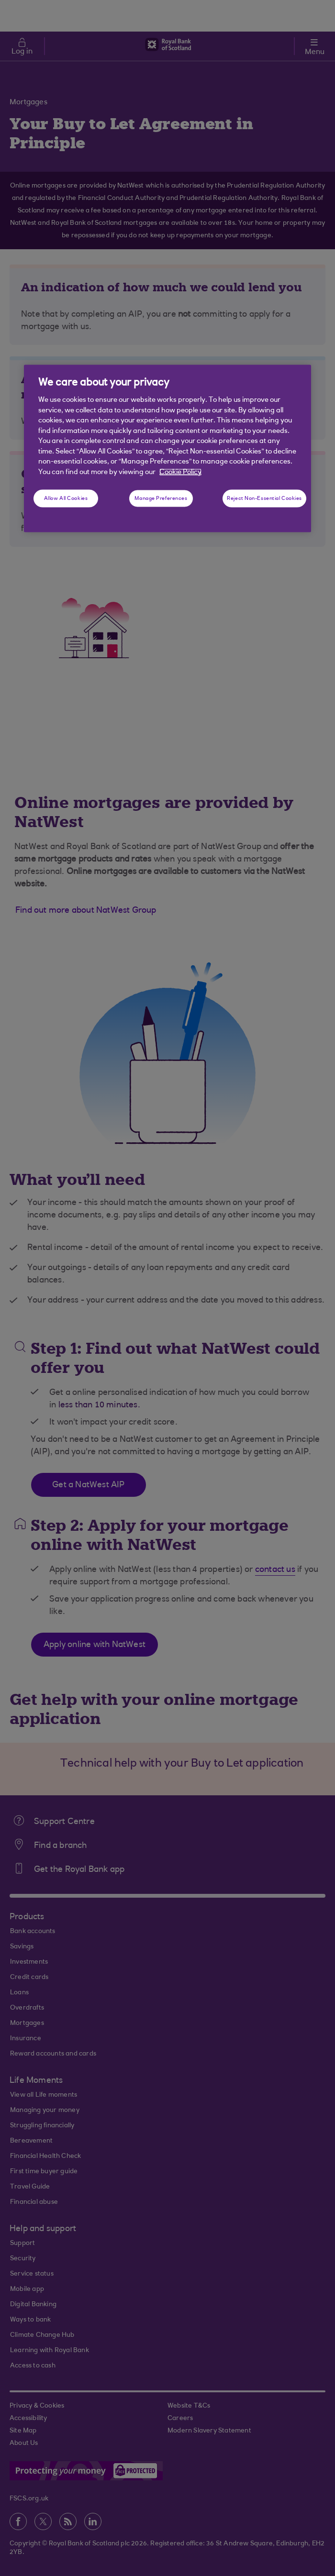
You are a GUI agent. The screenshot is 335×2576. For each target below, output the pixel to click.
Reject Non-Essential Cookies (264, 498)
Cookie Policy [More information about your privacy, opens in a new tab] (180, 472)
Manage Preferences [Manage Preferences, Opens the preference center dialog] (160, 498)
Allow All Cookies (66, 498)
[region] (167, 448)
